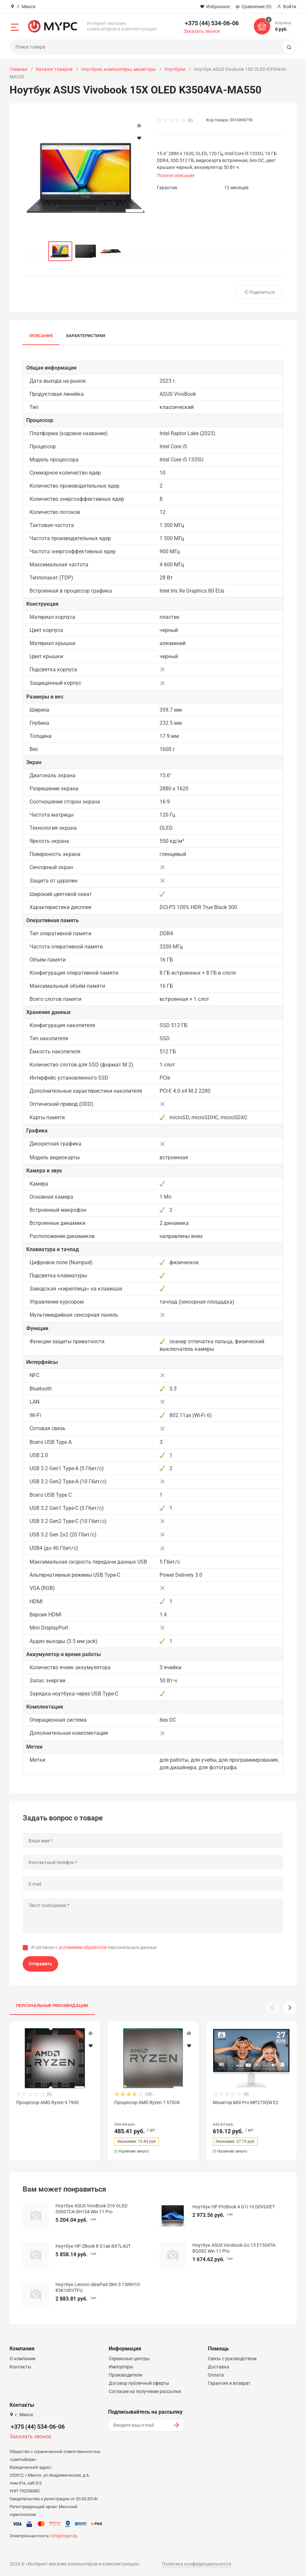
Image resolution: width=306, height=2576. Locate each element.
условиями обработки (83, 1947)
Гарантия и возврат (229, 2383)
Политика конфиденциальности (196, 2563)
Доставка (218, 2366)
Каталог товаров (54, 69)
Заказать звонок (202, 31)
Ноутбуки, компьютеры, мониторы (118, 69)
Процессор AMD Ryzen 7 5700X (147, 2102)
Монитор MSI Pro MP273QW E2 (245, 2102)
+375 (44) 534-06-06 (212, 23)
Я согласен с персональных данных (94, 1947)
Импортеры (121, 2366)
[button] (289, 2008)
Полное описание (175, 175)
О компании (22, 2358)
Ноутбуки (174, 69)
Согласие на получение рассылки (145, 2391)
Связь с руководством (232, 2358)
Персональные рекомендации (52, 2005)
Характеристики (85, 335)
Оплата (216, 2375)
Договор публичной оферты (139, 2383)
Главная (18, 69)
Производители (125, 2375)
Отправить (40, 1963)
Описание (41, 335)
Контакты (20, 2366)
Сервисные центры (129, 2358)
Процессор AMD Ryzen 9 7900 (47, 2102)
